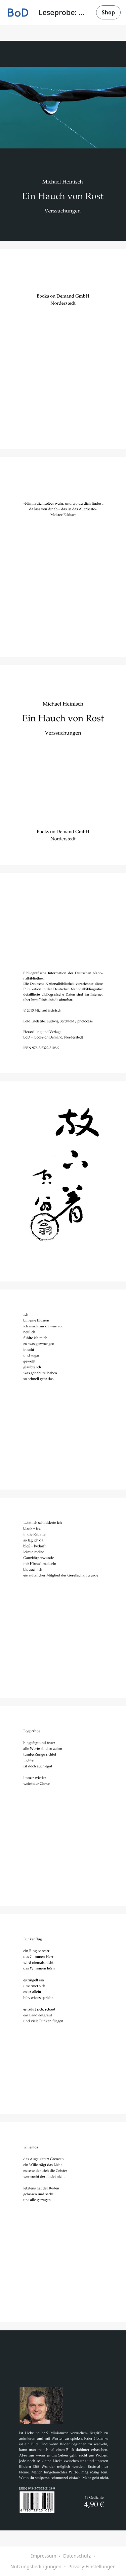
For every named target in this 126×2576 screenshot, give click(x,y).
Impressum (43, 2556)
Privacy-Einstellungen (92, 2566)
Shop (108, 12)
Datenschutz (77, 2556)
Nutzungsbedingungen (35, 2566)
